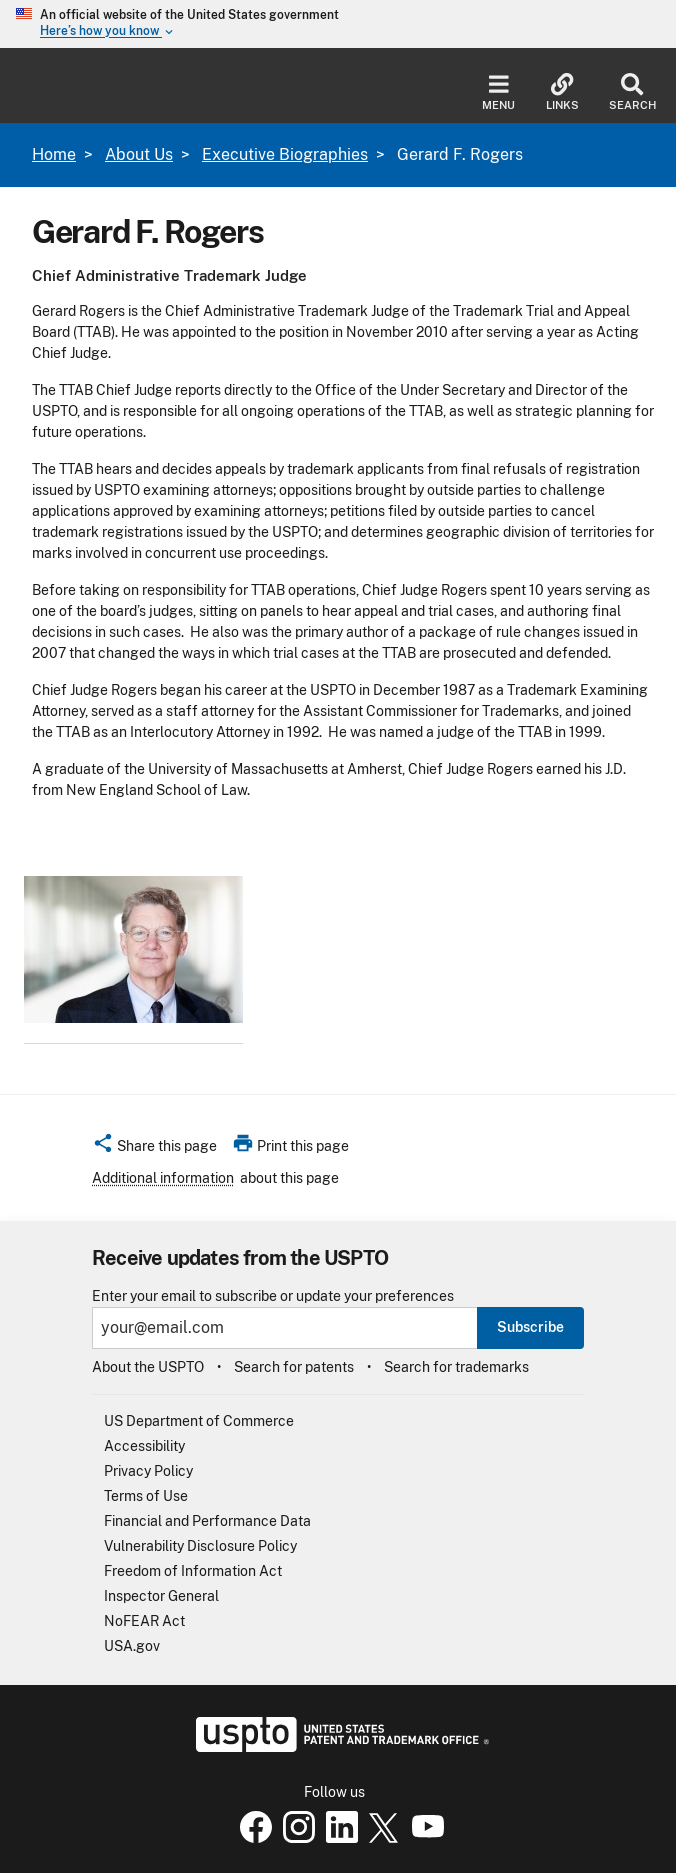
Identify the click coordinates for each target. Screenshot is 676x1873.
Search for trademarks (456, 1367)
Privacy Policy (148, 1471)
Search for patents (294, 1367)
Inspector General (161, 1596)
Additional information (163, 1178)
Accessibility (144, 1446)
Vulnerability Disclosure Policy (200, 1546)
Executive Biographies (285, 154)
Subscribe (530, 1327)
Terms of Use (146, 1496)
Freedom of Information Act (193, 1571)
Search (632, 92)
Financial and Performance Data (207, 1521)
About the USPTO (148, 1367)
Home (54, 154)
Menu (498, 92)
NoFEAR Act (144, 1621)
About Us (139, 154)
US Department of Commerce (199, 1421)
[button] (154, 1149)
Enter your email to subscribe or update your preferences (273, 1296)
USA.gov (132, 1646)
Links (562, 92)
